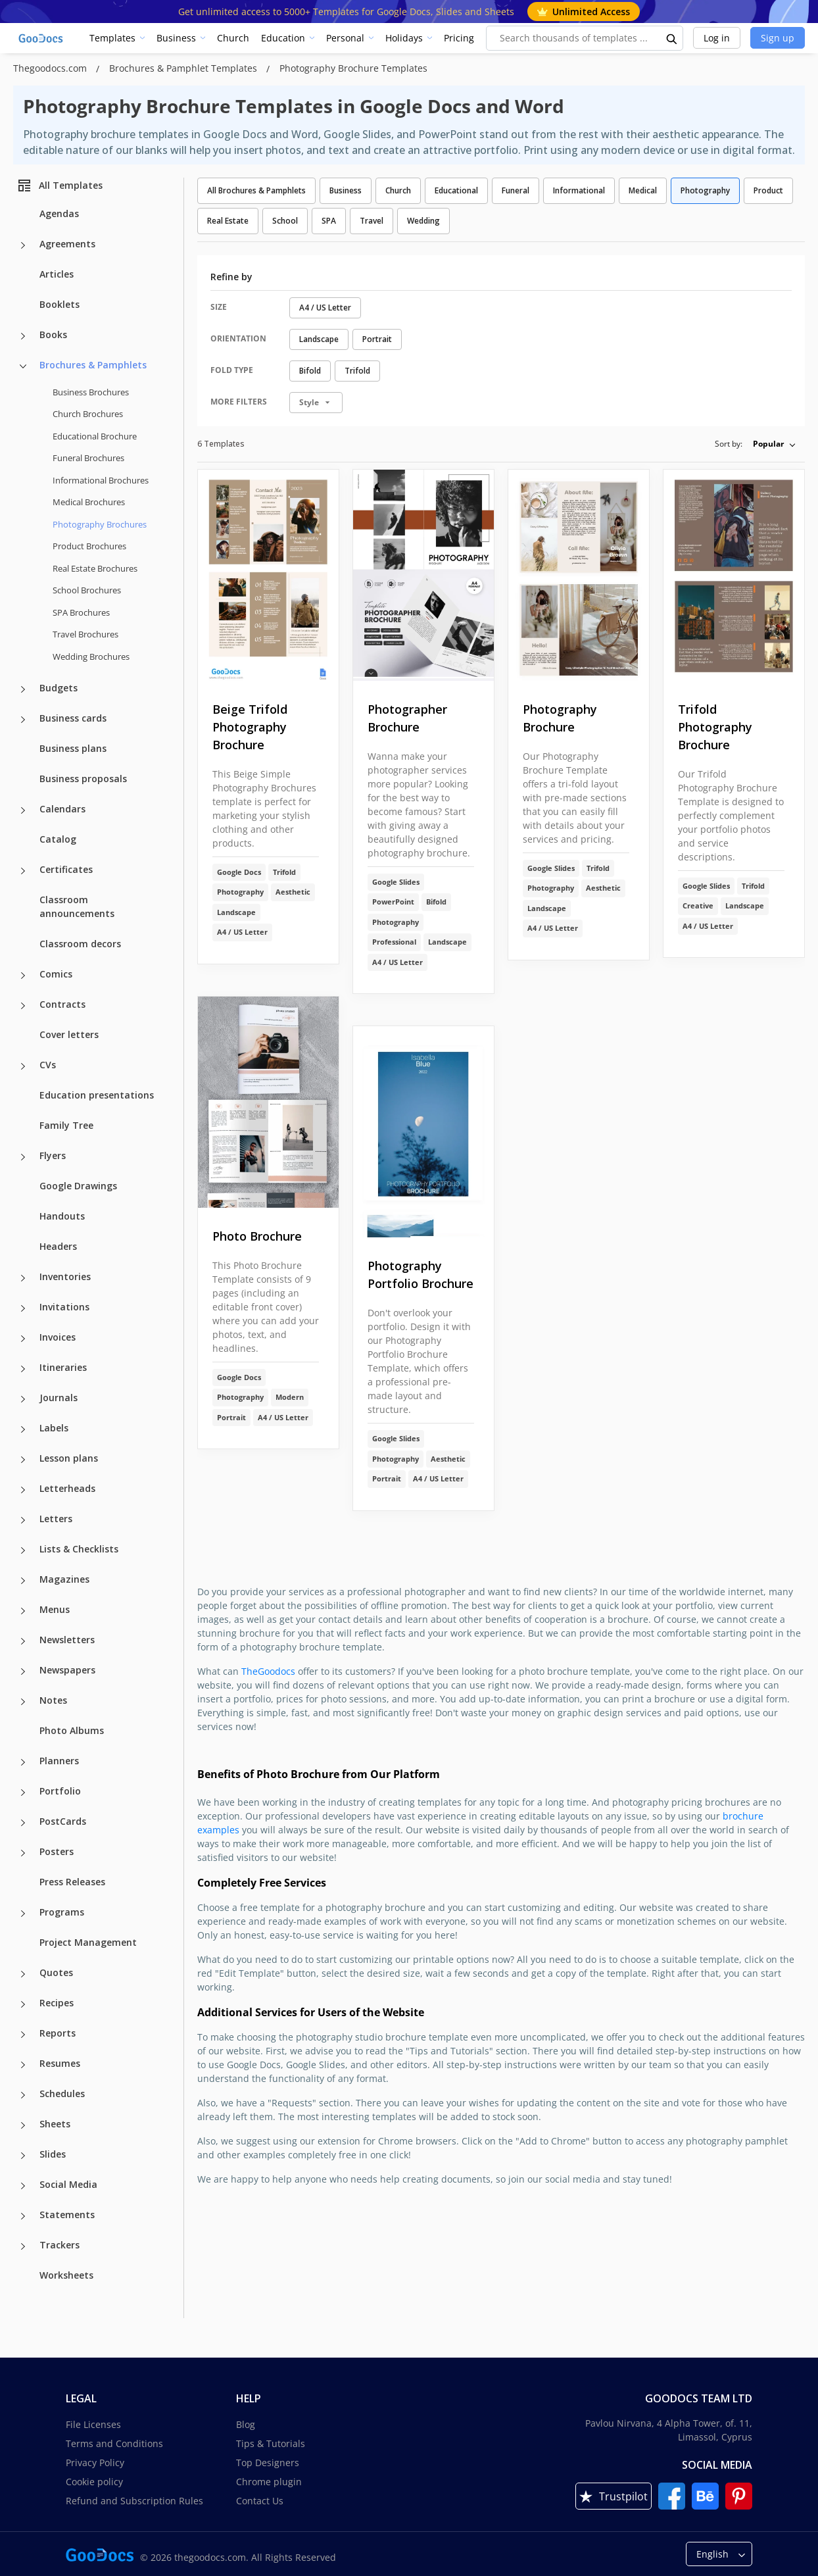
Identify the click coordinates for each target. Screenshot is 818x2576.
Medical (643, 190)
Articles (56, 274)
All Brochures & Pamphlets (256, 190)
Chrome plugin (269, 2481)
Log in (717, 38)
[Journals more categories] (23, 1399)
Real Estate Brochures (95, 568)
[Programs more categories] (23, 1913)
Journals (58, 1397)
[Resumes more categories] (23, 2065)
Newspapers (67, 1670)
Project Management (88, 1942)
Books (53, 334)
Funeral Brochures (88, 458)
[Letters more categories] (23, 1520)
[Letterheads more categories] (23, 1490)
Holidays (404, 38)
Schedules (62, 2093)
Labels (53, 1428)
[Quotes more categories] (23, 1974)
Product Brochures (89, 546)
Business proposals (83, 778)
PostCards (62, 1821)
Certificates (66, 869)
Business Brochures (91, 392)
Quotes (56, 1972)
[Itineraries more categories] (23, 1369)
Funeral (515, 190)
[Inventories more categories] (23, 1278)
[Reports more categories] (23, 2034)
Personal (345, 38)
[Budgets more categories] (23, 689)
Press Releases (72, 1881)
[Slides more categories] (23, 2156)
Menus (54, 1609)
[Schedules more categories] (23, 2095)
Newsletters (67, 1639)
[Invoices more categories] (23, 1339)
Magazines (64, 1579)
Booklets (59, 304)
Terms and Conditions (114, 2443)
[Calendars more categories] (23, 810)
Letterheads (67, 1488)
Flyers (52, 1155)
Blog (245, 2424)
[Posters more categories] (23, 1853)
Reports (57, 2033)
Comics (55, 974)
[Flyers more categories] (23, 1157)
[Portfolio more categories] (23, 1792)
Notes (53, 1700)
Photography (705, 190)
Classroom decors (80, 943)
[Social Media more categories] (23, 2186)
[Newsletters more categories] (23, 1641)
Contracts (62, 1004)
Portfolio (60, 1791)
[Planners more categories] (23, 1762)
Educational (456, 190)
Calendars (62, 809)
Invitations (64, 1306)
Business (176, 38)
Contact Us (259, 2500)
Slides (52, 2154)
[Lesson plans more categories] (23, 1460)
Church (233, 38)
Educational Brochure (95, 436)
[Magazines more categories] (23, 1581)
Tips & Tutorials (270, 2443)
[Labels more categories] (23, 1429)
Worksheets (66, 2275)
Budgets (58, 687)
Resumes (59, 2063)
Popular (768, 443)
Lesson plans (68, 1458)
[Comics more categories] (23, 975)
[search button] (672, 38)
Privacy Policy (95, 2462)
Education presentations (96, 1095)
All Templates (59, 185)
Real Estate (228, 220)
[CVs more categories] (23, 1066)
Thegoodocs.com (51, 68)
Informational (579, 190)
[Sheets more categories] (23, 2125)
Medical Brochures (89, 502)
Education (283, 38)
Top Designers (267, 2462)
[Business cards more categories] (23, 720)
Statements (67, 2214)
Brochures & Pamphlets (93, 365)
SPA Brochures (81, 612)
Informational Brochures (101, 480)
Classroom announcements (76, 906)
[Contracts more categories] (23, 1006)
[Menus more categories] (23, 1611)
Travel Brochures (85, 634)
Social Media (68, 2184)
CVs (47, 1064)
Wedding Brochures (91, 656)
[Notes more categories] (23, 1702)
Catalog (57, 839)
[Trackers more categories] (23, 2246)
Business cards (73, 718)
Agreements (67, 243)
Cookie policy (94, 2481)
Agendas (59, 213)
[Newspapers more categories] (23, 1671)
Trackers (59, 2245)
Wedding (423, 220)
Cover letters (69, 1034)
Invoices (57, 1337)
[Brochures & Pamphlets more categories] (23, 366)
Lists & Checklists (78, 1549)
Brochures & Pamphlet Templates (184, 68)
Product (768, 190)
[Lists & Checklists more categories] (23, 1550)
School (285, 220)
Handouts (62, 1216)
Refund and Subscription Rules (134, 2500)
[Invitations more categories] (23, 1308)
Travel (371, 220)
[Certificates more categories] (23, 871)
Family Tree (66, 1125)
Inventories (65, 1276)
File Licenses (93, 2424)
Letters (55, 1518)
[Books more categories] (23, 336)
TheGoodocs (268, 1671)
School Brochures (87, 590)
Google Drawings (78, 1185)
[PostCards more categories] (23, 1823)
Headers (58, 1246)
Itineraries (63, 1367)
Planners (59, 1760)
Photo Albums (71, 1730)
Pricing (459, 38)
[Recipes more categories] (23, 2004)
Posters (56, 1851)
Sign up (777, 38)
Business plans (73, 748)
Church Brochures (88, 414)
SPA (329, 220)
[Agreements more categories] (23, 245)
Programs (61, 1912)
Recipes (56, 2002)
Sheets (54, 2124)
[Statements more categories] (23, 2216)
